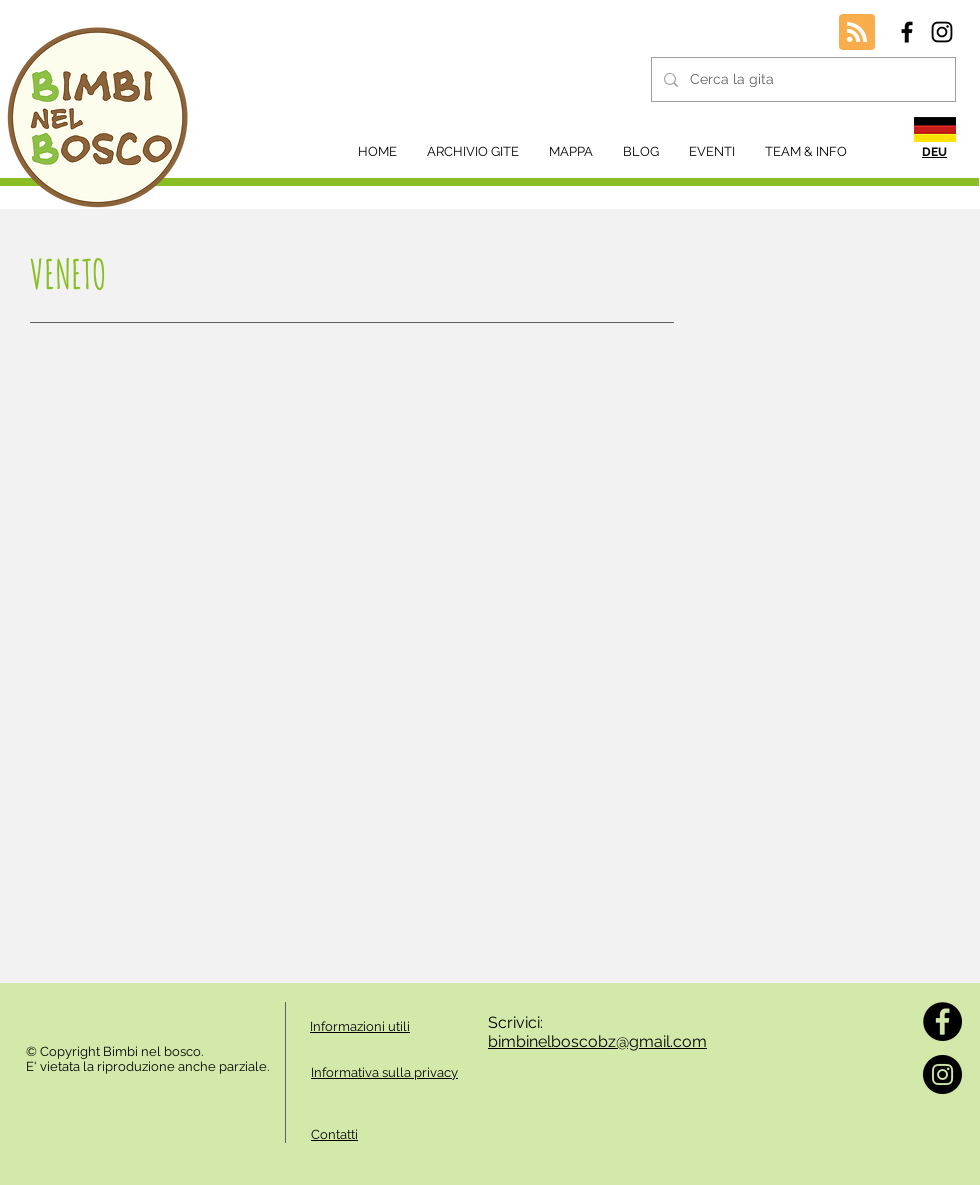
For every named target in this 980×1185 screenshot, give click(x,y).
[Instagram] (942, 1074)
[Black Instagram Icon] (942, 32)
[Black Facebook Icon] (907, 32)
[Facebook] (942, 1021)
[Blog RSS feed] (857, 33)
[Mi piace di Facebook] (80, 1012)
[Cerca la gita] (801, 79)
